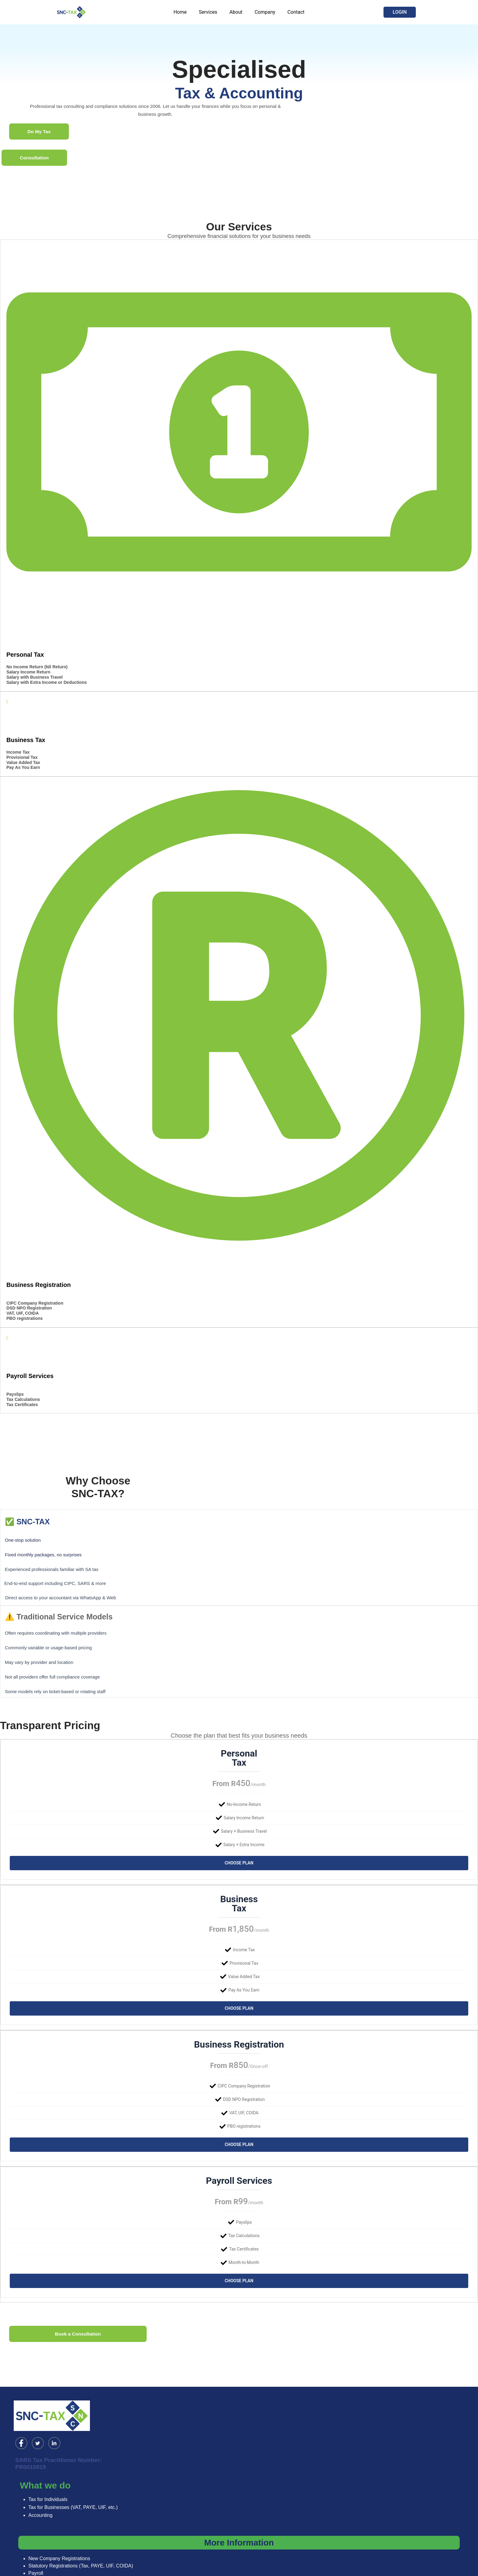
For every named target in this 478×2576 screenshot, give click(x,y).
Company (262, 12)
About (236, 12)
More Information (239, 2525)
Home (184, 12)
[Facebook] (21, 2426)
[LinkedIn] (54, 2426)
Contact (291, 12)
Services (210, 12)
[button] (399, 12)
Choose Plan (239, 1863)
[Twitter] (38, 2426)
